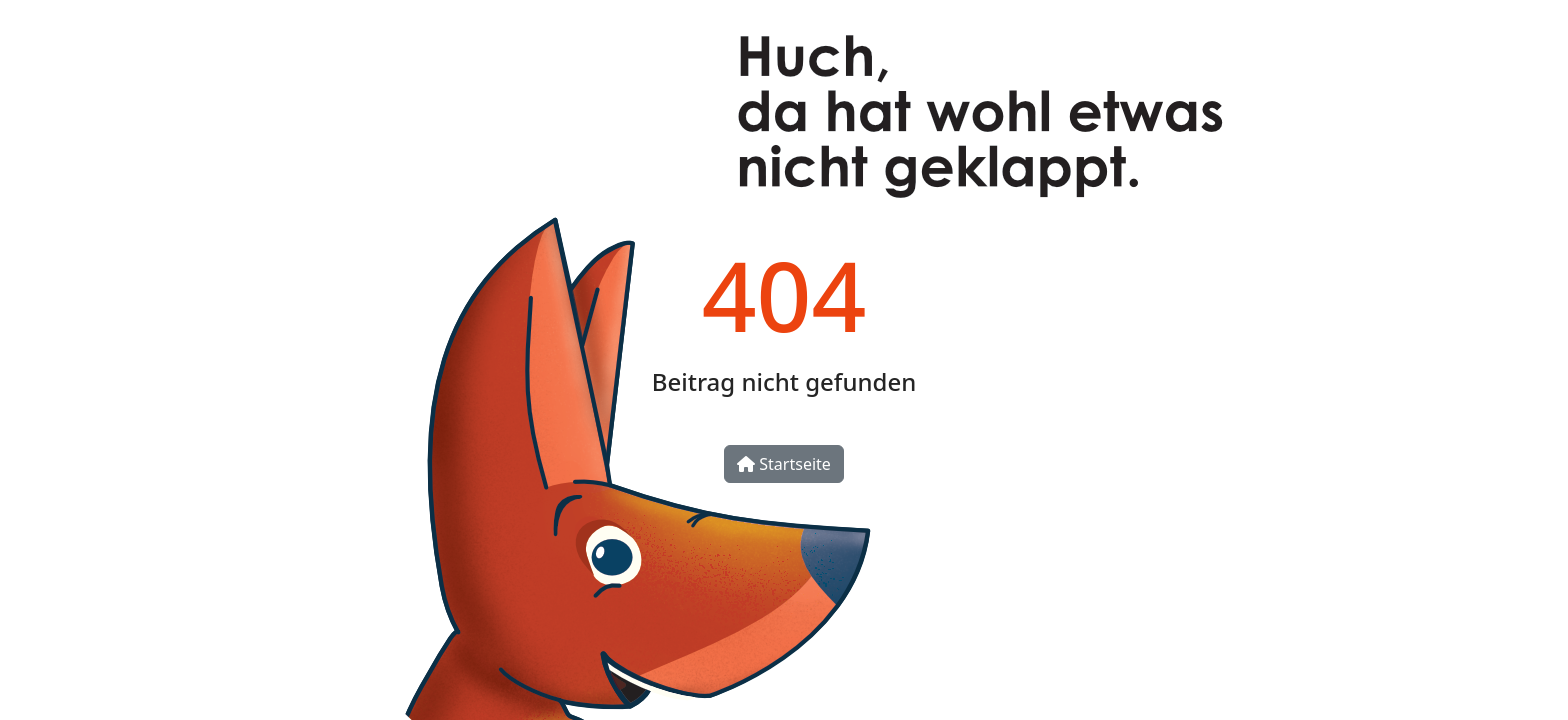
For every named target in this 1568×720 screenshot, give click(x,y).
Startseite (784, 464)
